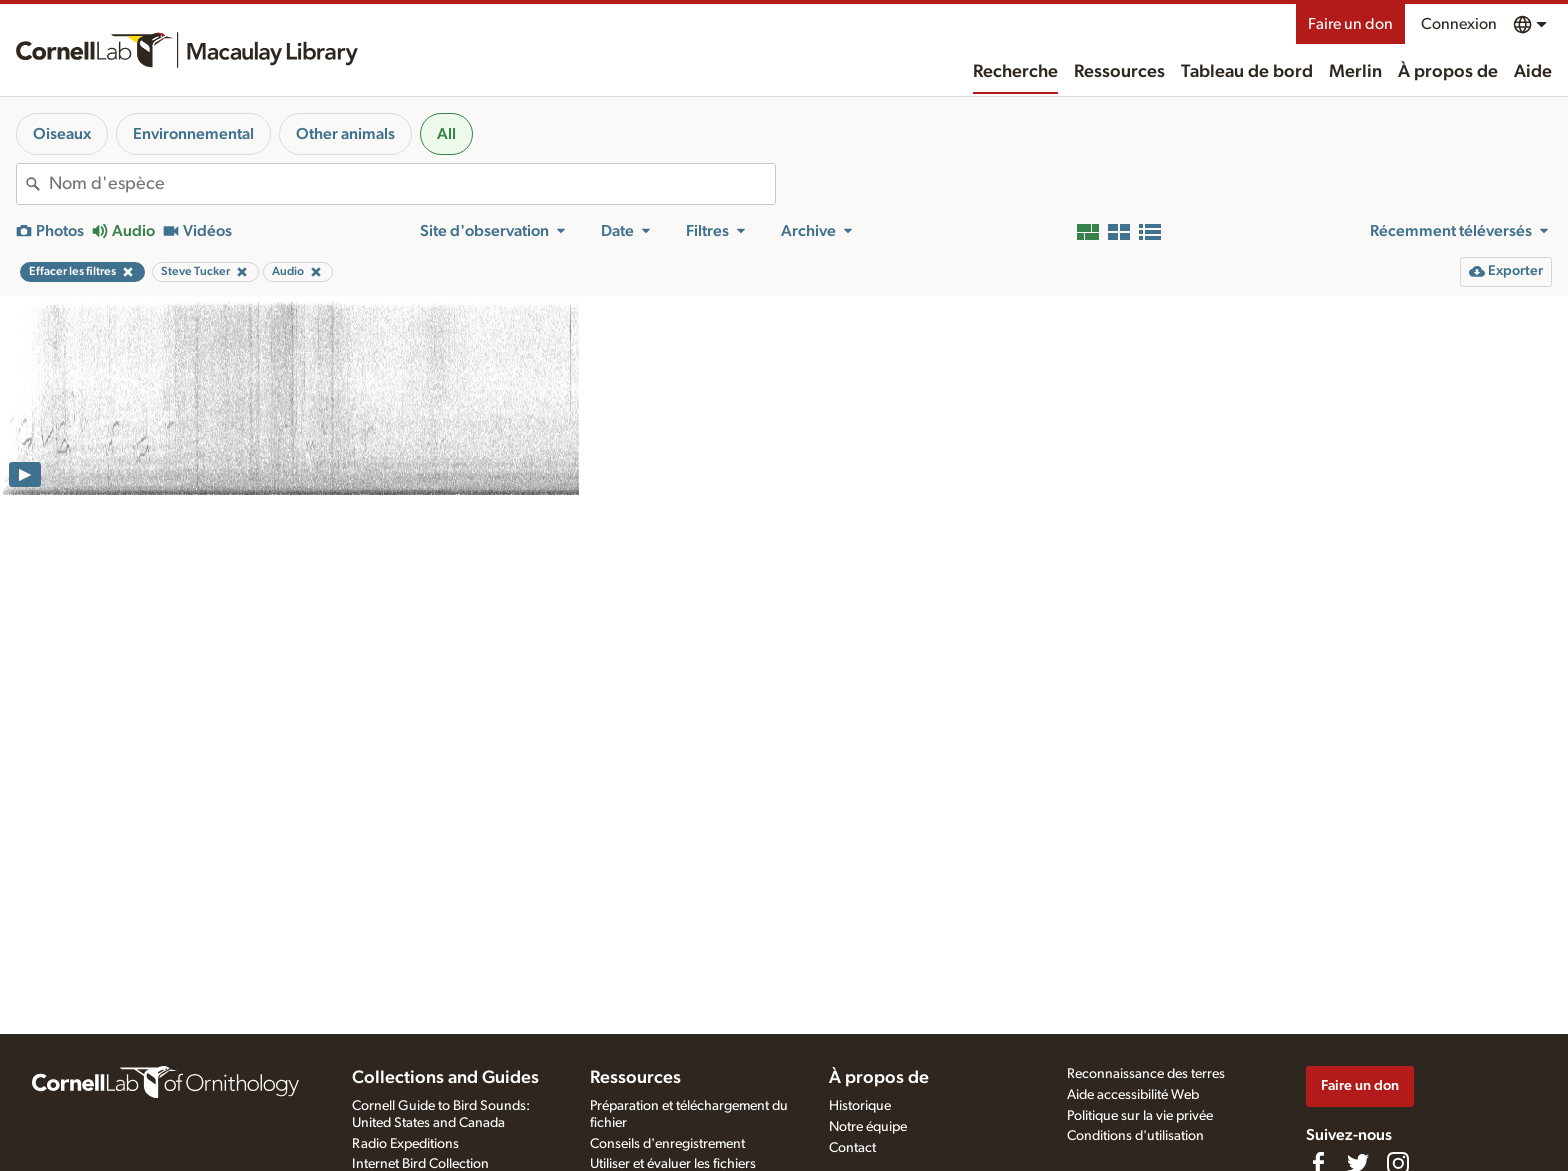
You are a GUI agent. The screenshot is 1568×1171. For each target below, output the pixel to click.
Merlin (1355, 72)
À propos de (1448, 72)
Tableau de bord (1247, 72)
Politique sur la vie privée (1140, 1116)
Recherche (1015, 72)
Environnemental (193, 134)
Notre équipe (868, 1127)
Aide (1533, 72)
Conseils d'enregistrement (667, 1144)
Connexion (1459, 24)
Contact (852, 1148)
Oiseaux (62, 134)
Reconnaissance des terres (1146, 1074)
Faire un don (1350, 24)
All (446, 134)
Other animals (345, 134)
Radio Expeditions (405, 1144)
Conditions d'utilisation (1135, 1136)
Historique (860, 1106)
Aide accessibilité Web (1133, 1095)
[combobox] (412, 184)
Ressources (1119, 72)
